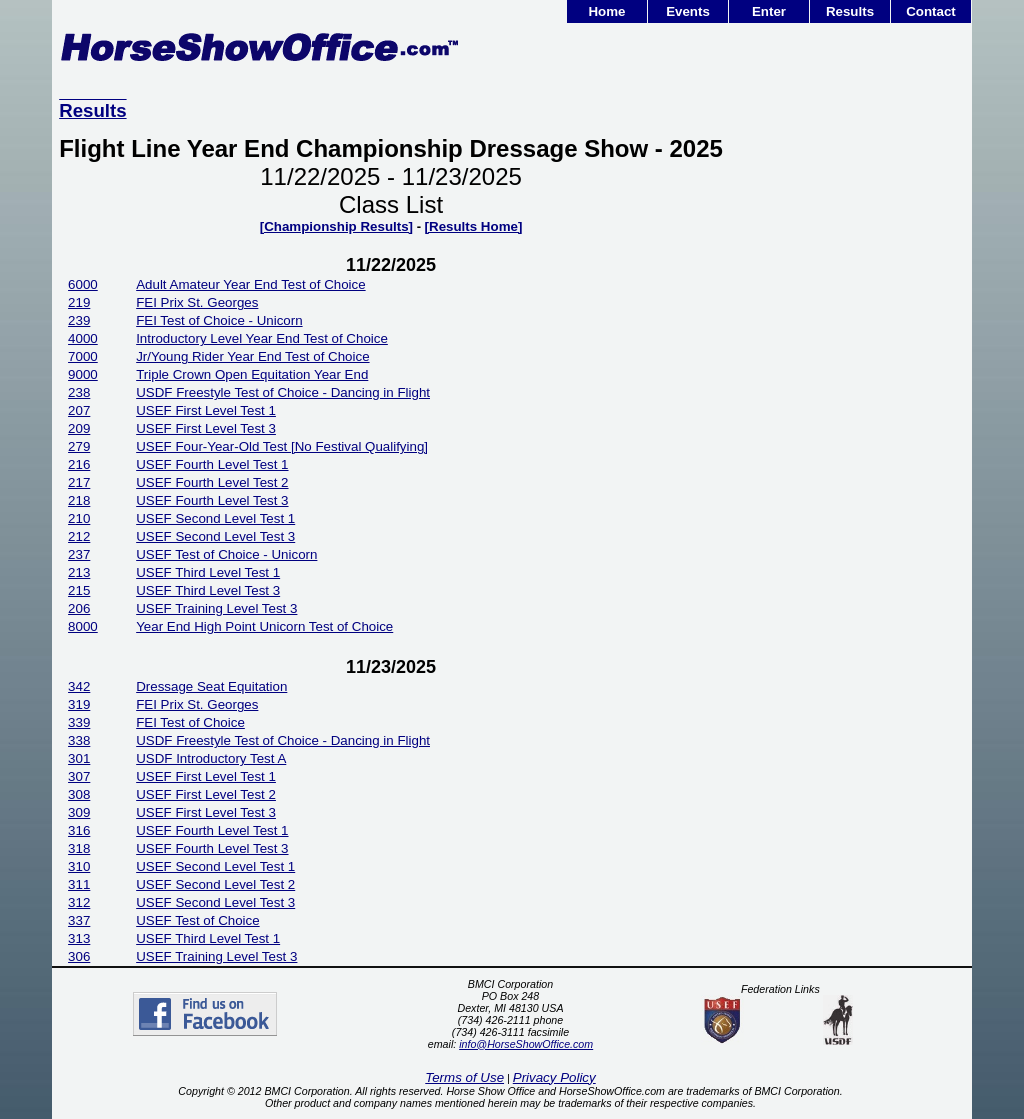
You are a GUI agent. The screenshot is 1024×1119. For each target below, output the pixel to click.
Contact (931, 11)
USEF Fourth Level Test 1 (212, 464)
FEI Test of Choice (190, 722)
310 (79, 866)
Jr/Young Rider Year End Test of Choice (252, 356)
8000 (83, 626)
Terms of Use (464, 1077)
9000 (83, 374)
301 (79, 758)
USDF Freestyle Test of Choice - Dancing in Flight (283, 392)
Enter (769, 11)
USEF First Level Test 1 (206, 410)
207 (79, 410)
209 (79, 428)
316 (79, 830)
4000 (83, 338)
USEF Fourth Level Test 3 (212, 500)
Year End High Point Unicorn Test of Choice (264, 626)
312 (79, 902)
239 (79, 320)
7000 (83, 356)
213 (79, 572)
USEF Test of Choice (197, 920)
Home (606, 11)
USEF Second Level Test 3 (215, 536)
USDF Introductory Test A (211, 758)
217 (79, 482)
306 (79, 956)
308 (79, 794)
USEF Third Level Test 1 (208, 572)
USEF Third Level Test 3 (208, 590)
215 (79, 590)
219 (79, 302)
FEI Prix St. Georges (197, 302)
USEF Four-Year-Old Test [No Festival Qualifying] (282, 446)
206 (79, 608)
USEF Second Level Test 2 (215, 884)
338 (79, 740)
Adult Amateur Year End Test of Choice (250, 284)
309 (79, 812)
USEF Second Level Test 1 (215, 518)
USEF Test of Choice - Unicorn (226, 554)
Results (850, 11)
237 (79, 554)
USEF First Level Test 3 (206, 428)
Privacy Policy (554, 1077)
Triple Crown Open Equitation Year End (252, 374)
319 (79, 704)
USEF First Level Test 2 (206, 794)
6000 (83, 284)
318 (79, 848)
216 (79, 464)
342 (79, 686)
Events (688, 11)
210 (79, 518)
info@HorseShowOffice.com (526, 1044)
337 (79, 920)
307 (79, 776)
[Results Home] (474, 226)
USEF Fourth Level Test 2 (212, 482)
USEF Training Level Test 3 (216, 608)
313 (79, 938)
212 (79, 536)
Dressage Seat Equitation (211, 686)
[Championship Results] (336, 226)
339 (79, 722)
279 (79, 446)
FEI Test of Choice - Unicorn (219, 320)
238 (79, 392)
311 (79, 884)
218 (79, 500)
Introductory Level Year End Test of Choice (262, 338)
